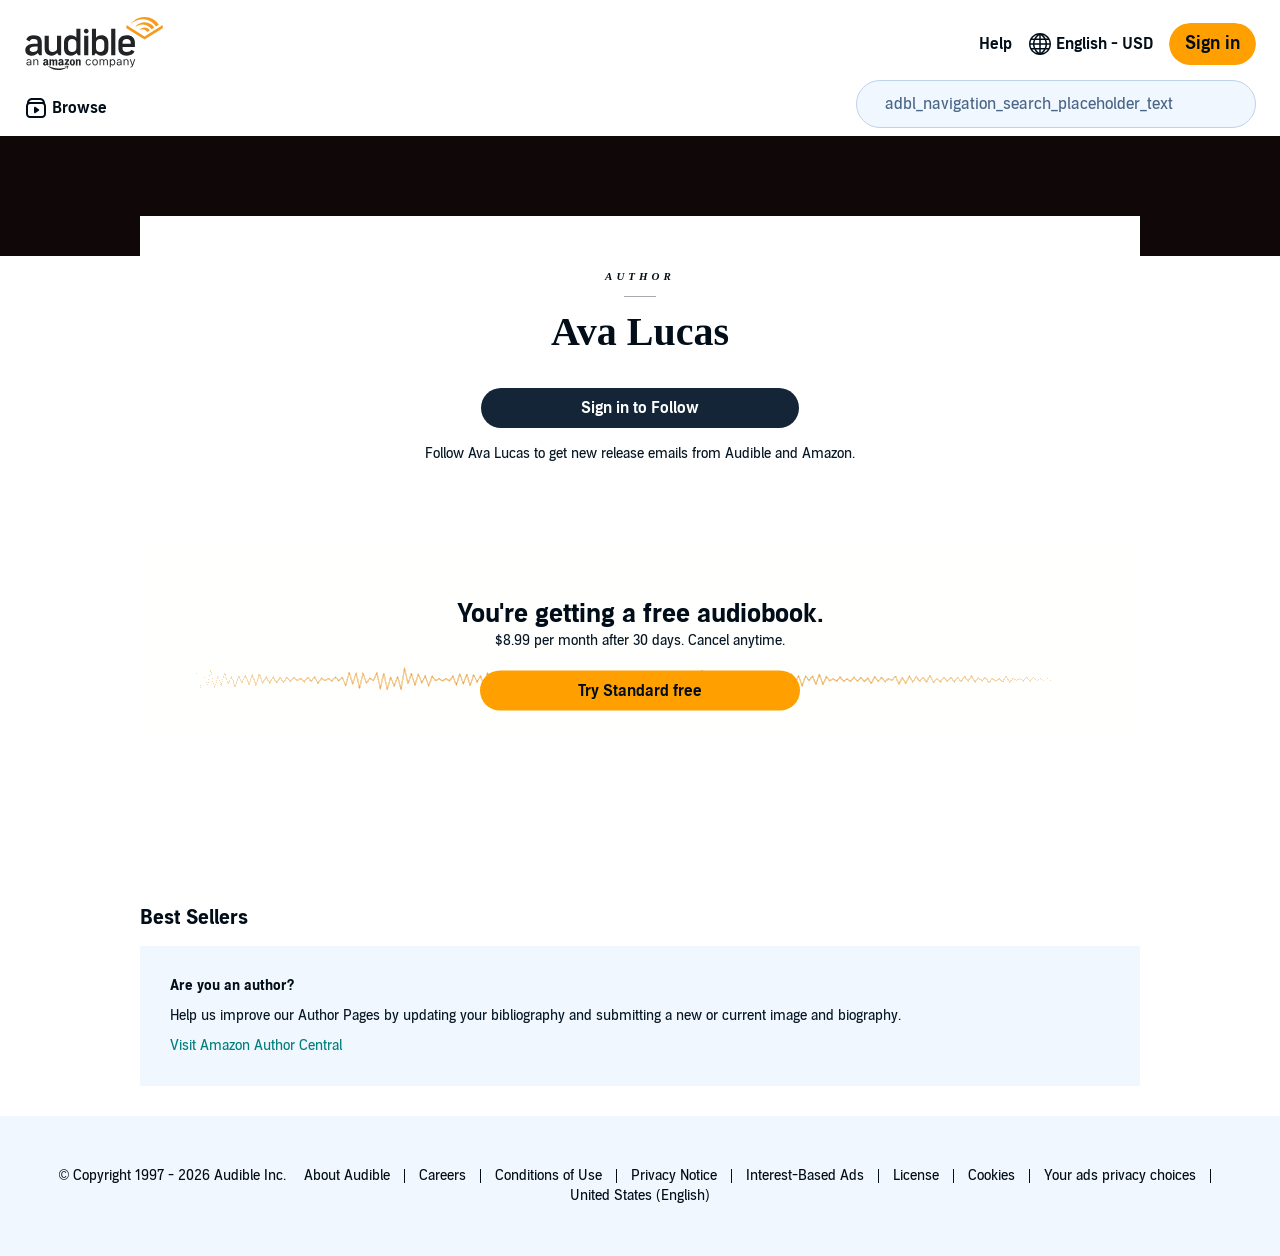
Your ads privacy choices (1120, 1175)
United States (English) (640, 1195)
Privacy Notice (674, 1175)
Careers (442, 1175)
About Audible (347, 1175)
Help (995, 44)
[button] (640, 691)
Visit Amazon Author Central (256, 1045)
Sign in (1212, 43)
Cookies (991, 1175)
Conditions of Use (548, 1175)
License (916, 1175)
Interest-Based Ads (805, 1175)
